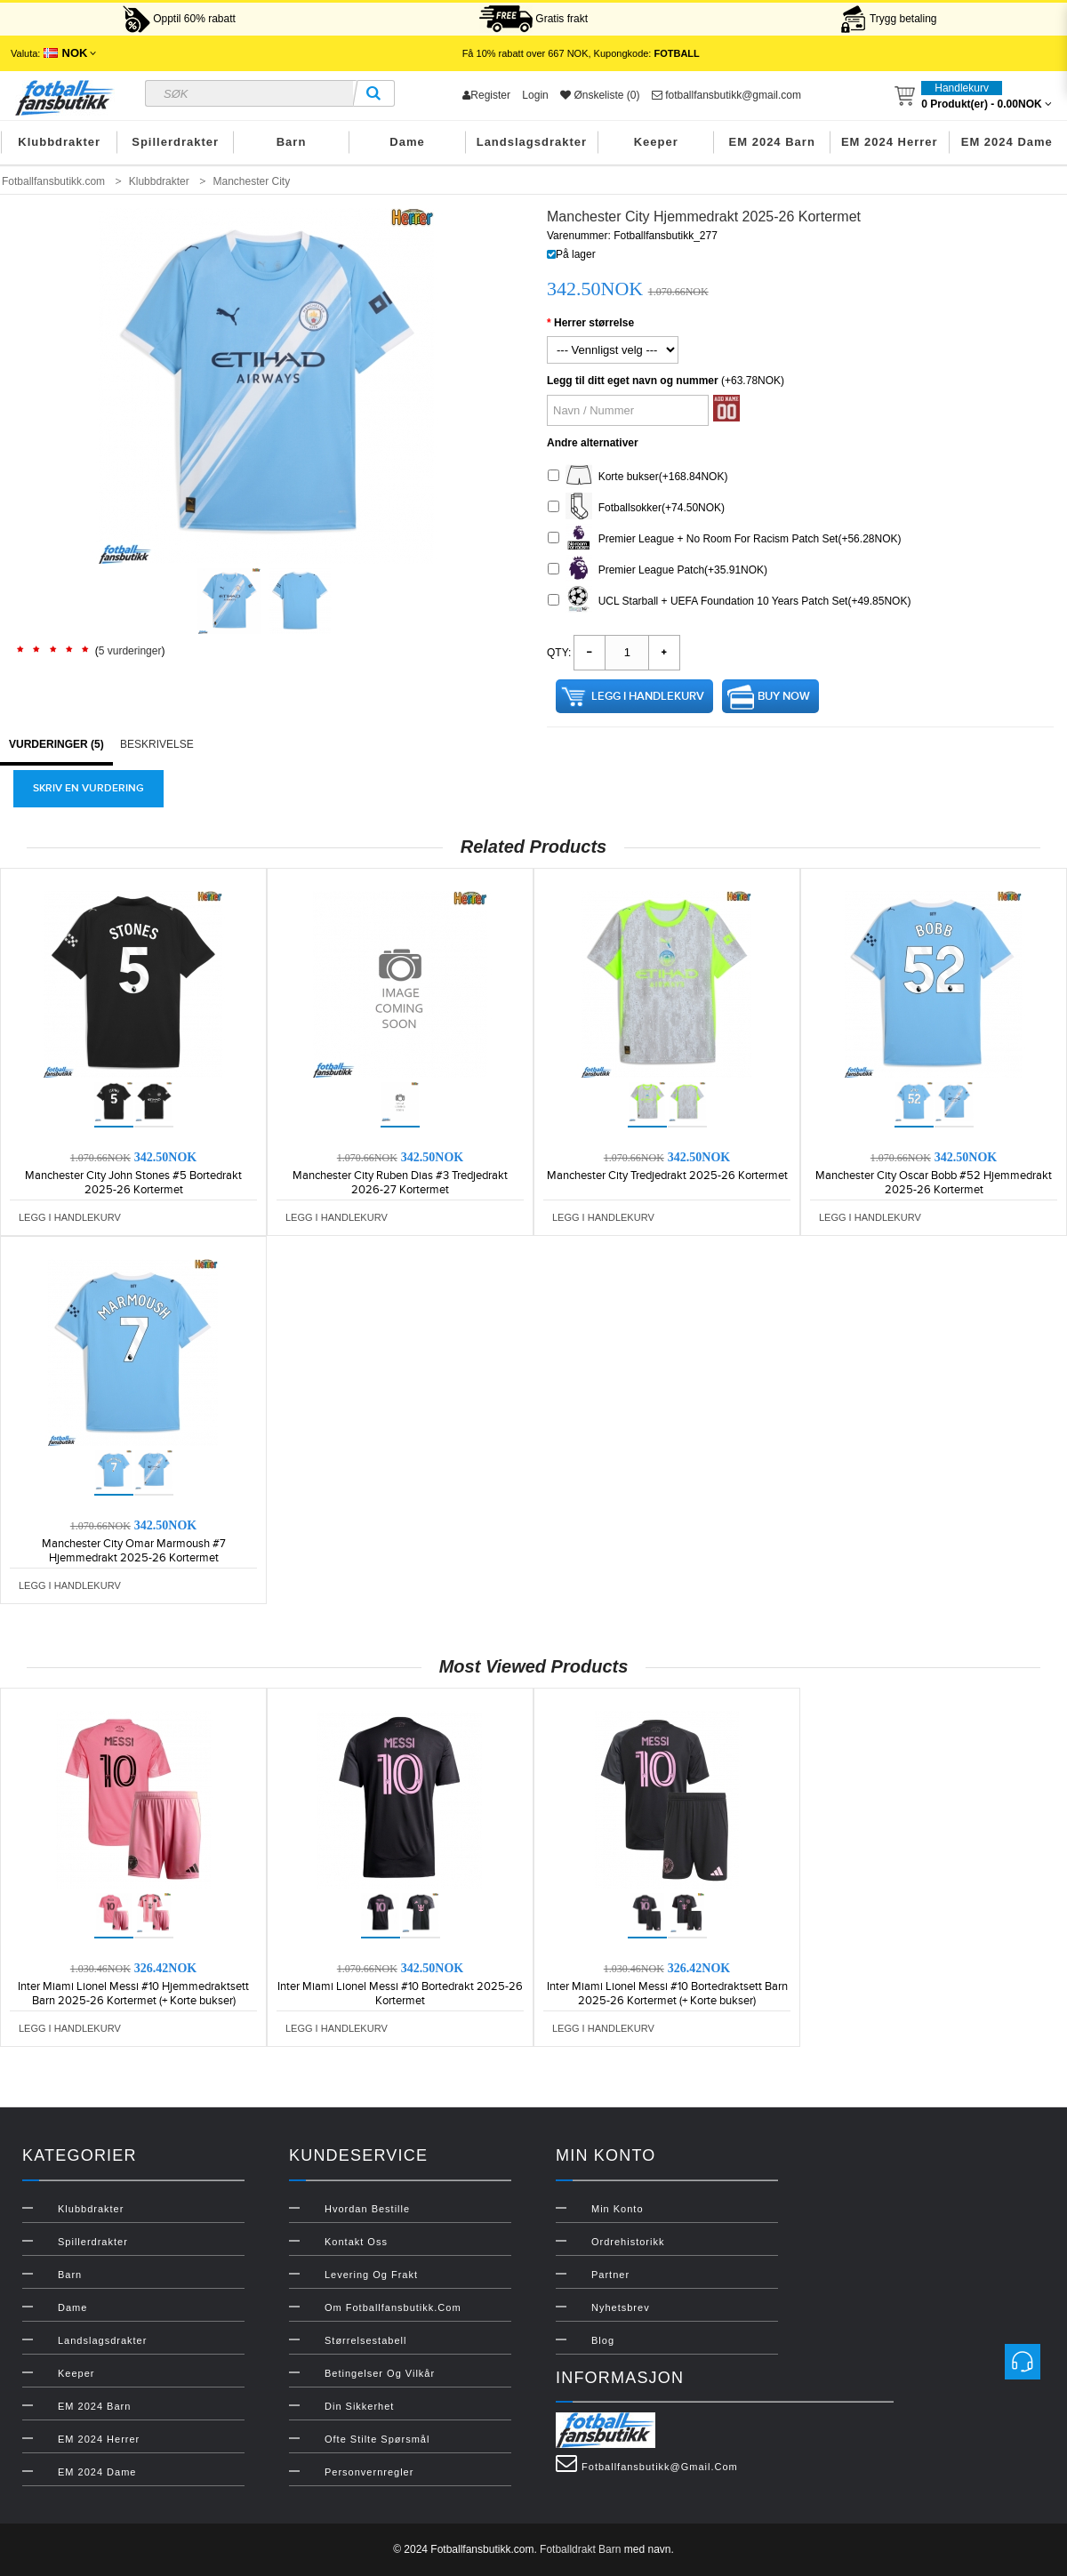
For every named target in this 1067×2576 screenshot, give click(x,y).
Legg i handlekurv (647, 696)
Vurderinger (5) (56, 744)
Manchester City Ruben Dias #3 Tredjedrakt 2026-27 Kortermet (400, 1182)
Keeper (656, 141)
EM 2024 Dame (1007, 141)
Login (535, 95)
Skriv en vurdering (88, 788)
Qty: (559, 652)
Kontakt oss (356, 2241)
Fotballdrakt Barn (580, 2549)
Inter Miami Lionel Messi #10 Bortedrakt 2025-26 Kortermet (400, 1993)
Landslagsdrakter (532, 141)
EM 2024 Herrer (889, 141)
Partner (610, 2274)
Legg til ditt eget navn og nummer (632, 380)
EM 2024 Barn (772, 141)
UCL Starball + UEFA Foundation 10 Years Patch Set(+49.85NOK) (729, 601)
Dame (406, 141)
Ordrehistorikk (627, 2241)
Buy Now (784, 696)
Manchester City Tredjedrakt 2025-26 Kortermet (667, 1175)
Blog (602, 2340)
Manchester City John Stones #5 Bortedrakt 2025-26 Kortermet (133, 1182)
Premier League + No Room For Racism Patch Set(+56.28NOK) (724, 539)
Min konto (617, 2208)
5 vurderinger (130, 651)
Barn (292, 141)
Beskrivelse (157, 744)
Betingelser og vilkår (380, 2373)
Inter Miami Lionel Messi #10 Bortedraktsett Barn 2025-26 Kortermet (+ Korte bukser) (667, 1993)
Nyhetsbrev (620, 2307)
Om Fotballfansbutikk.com (393, 2307)
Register (486, 95)
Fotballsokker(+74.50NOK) (636, 508)
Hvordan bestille (367, 2208)
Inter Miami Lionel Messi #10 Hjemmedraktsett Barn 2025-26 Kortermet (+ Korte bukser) (133, 1993)
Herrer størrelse (594, 323)
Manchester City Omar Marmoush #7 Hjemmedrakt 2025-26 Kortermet (134, 1551)
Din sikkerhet (359, 2406)
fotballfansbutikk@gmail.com (726, 95)
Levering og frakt (371, 2274)
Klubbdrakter (59, 141)
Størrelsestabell (365, 2340)
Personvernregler (369, 2472)
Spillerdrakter (175, 141)
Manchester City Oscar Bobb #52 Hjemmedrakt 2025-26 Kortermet (933, 1182)
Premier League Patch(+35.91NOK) (657, 570)
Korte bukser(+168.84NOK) (637, 477)
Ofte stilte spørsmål (377, 2439)
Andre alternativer (592, 443)
